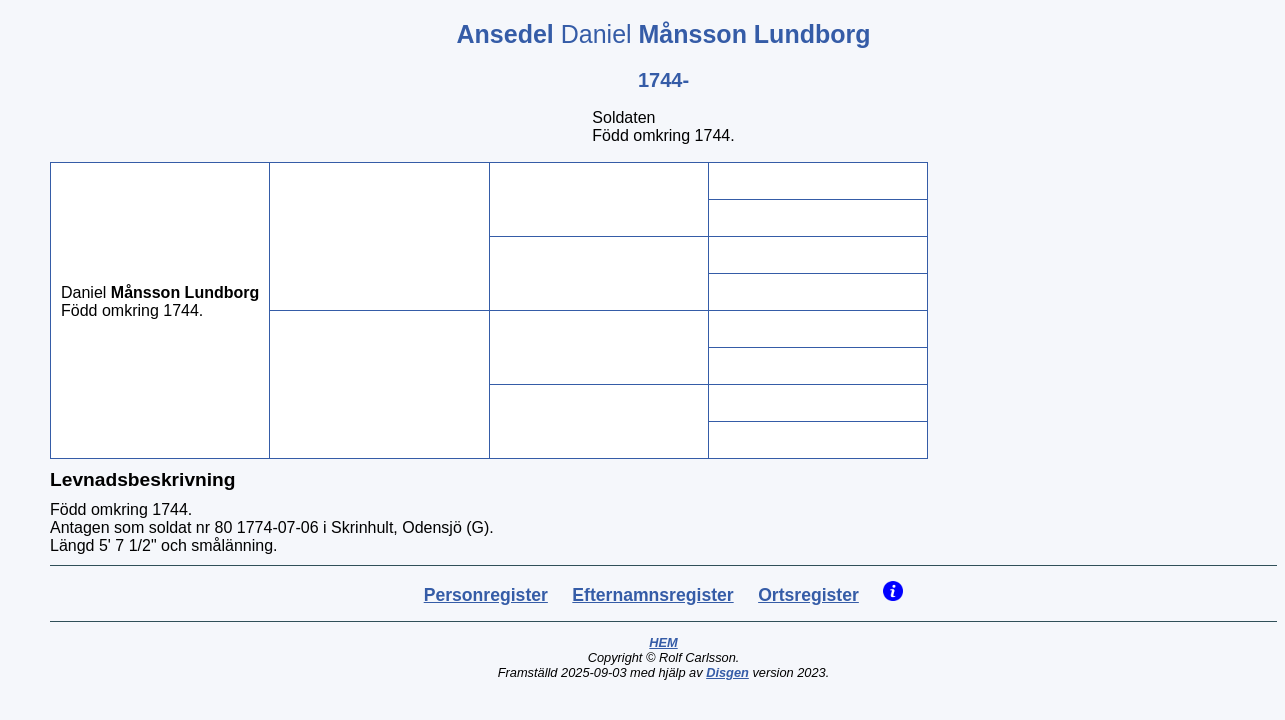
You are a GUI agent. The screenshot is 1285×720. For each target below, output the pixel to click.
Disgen (727, 672)
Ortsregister (808, 595)
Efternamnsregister (652, 595)
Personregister (486, 595)
